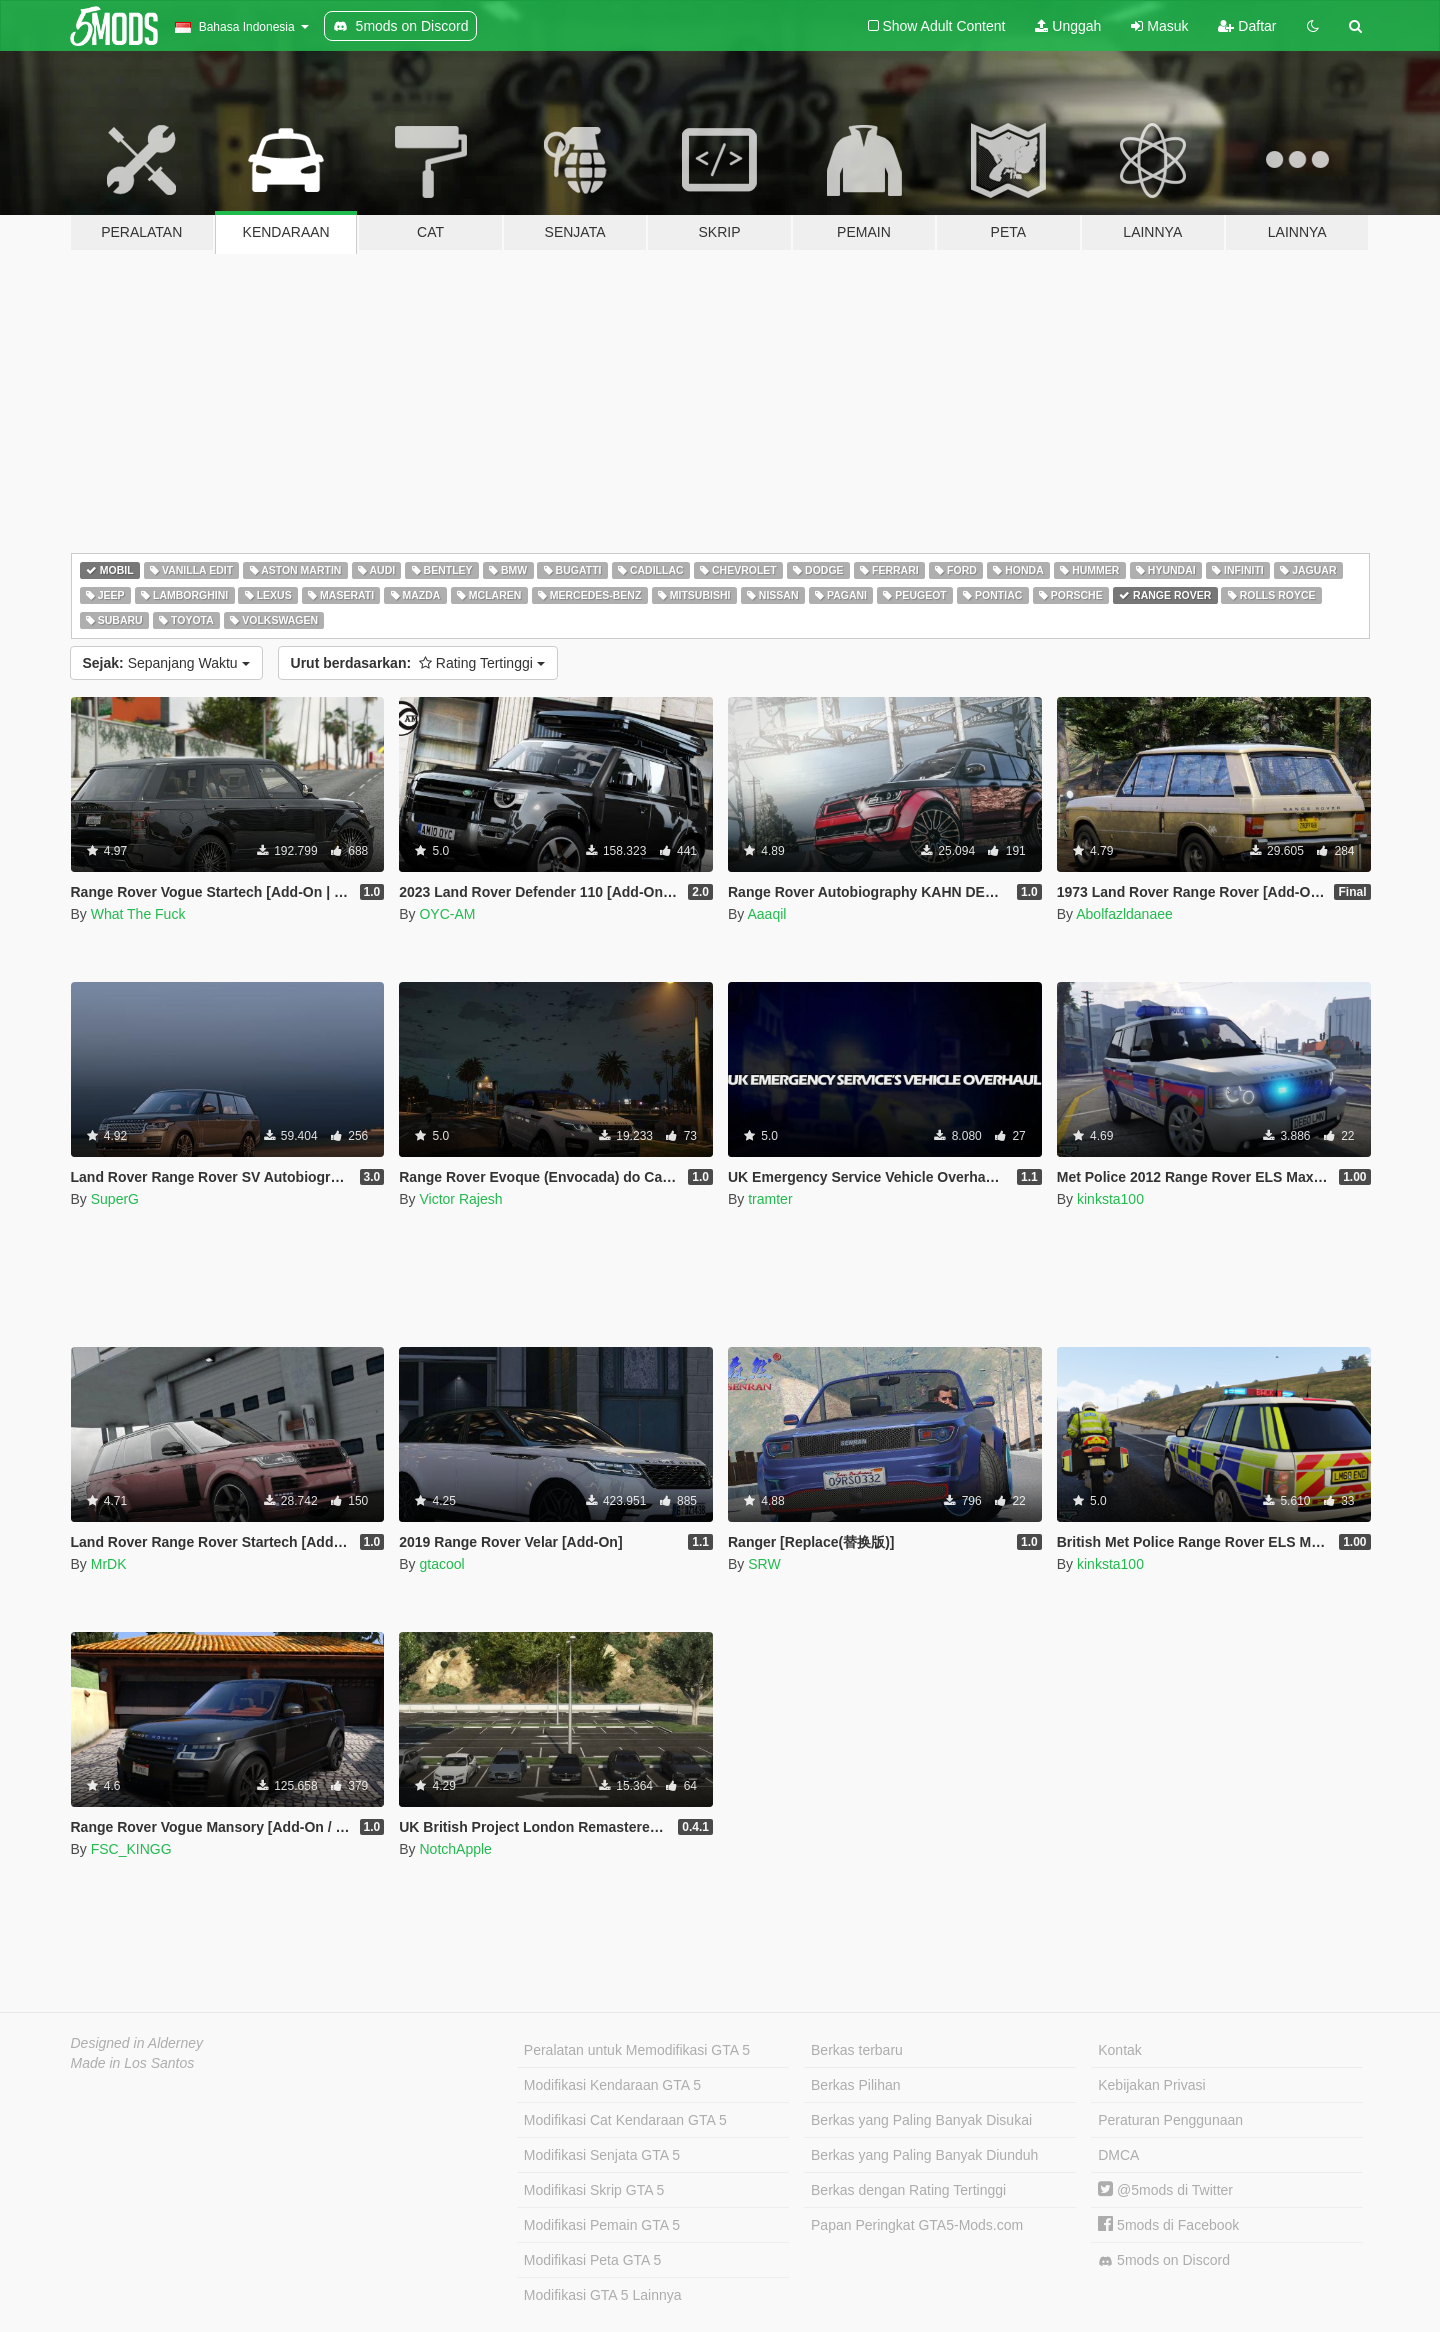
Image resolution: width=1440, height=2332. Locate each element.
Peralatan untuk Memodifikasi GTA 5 (637, 2050)
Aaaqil (766, 914)
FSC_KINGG (131, 1849)
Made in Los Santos (133, 2063)
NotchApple (455, 1849)
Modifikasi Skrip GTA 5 (594, 2190)
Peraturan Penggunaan (1170, 2120)
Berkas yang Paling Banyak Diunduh (924, 2155)
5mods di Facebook (1168, 2225)
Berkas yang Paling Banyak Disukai (921, 2120)
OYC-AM (447, 914)
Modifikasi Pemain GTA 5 (602, 2225)
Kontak (1120, 2050)
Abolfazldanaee (1124, 914)
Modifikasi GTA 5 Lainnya (603, 2295)
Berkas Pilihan (856, 2085)
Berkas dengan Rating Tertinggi (908, 2190)
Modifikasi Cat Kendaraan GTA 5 (625, 2120)
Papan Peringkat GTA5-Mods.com (917, 2225)
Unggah (1068, 26)
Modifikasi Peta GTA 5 (592, 2260)
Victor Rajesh (460, 1199)
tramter (770, 1199)
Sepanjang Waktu (166, 663)
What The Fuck (138, 914)
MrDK (109, 1564)
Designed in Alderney (137, 2043)
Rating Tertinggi (418, 663)
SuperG (115, 1199)
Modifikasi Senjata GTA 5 (602, 2155)
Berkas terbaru (857, 2050)
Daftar (1247, 26)
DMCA (1118, 2155)
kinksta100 (1110, 1199)
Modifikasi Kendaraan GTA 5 (612, 2085)
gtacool (441, 1564)
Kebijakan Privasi (1151, 2085)
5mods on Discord (1164, 2260)
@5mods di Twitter (1165, 2190)
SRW (764, 1564)
